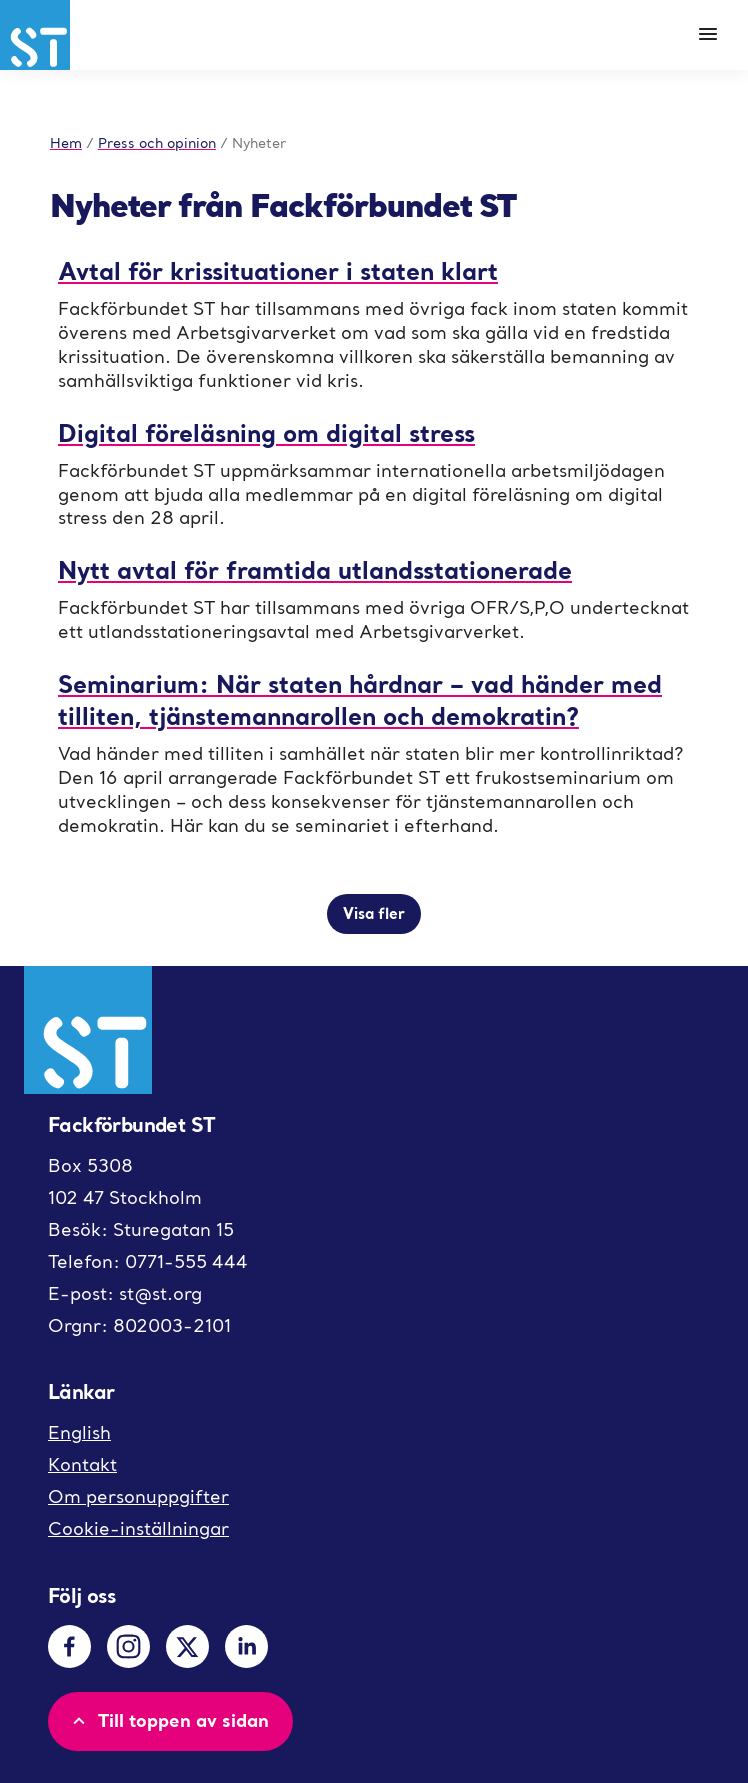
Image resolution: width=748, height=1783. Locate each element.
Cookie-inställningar (138, 1528)
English (79, 1432)
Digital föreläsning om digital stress (266, 432)
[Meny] (708, 35)
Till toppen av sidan (168, 1720)
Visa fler (374, 913)
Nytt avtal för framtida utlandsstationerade (315, 569)
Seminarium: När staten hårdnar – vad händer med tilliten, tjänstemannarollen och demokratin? (360, 699)
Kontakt (82, 1464)
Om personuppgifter (138, 1496)
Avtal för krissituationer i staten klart (278, 270)
